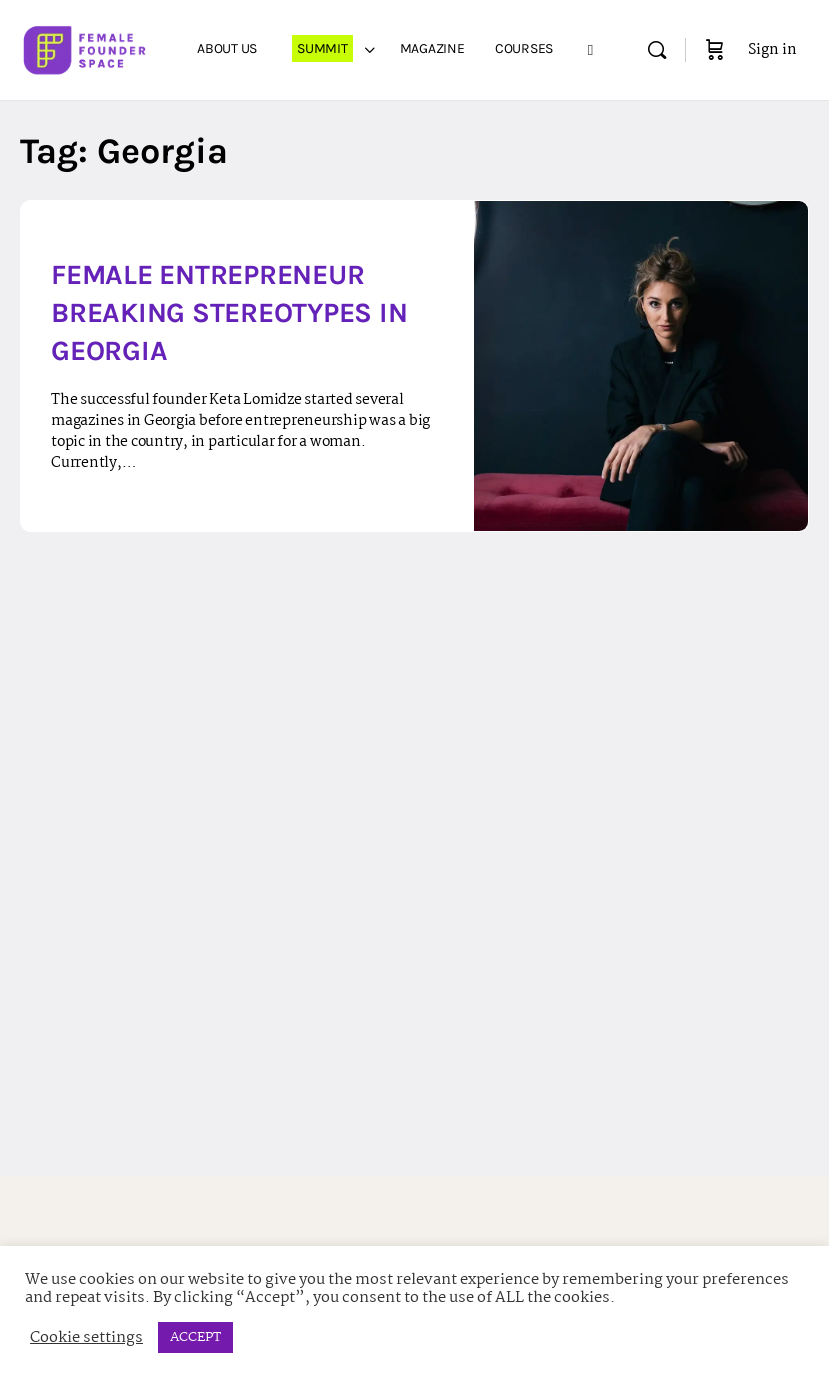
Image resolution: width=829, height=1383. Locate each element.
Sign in (772, 50)
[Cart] (715, 50)
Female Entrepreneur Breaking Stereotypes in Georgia (229, 312)
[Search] (657, 50)
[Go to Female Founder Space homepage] (86, 48)
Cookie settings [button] (86, 1338)
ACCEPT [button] (195, 1337)
